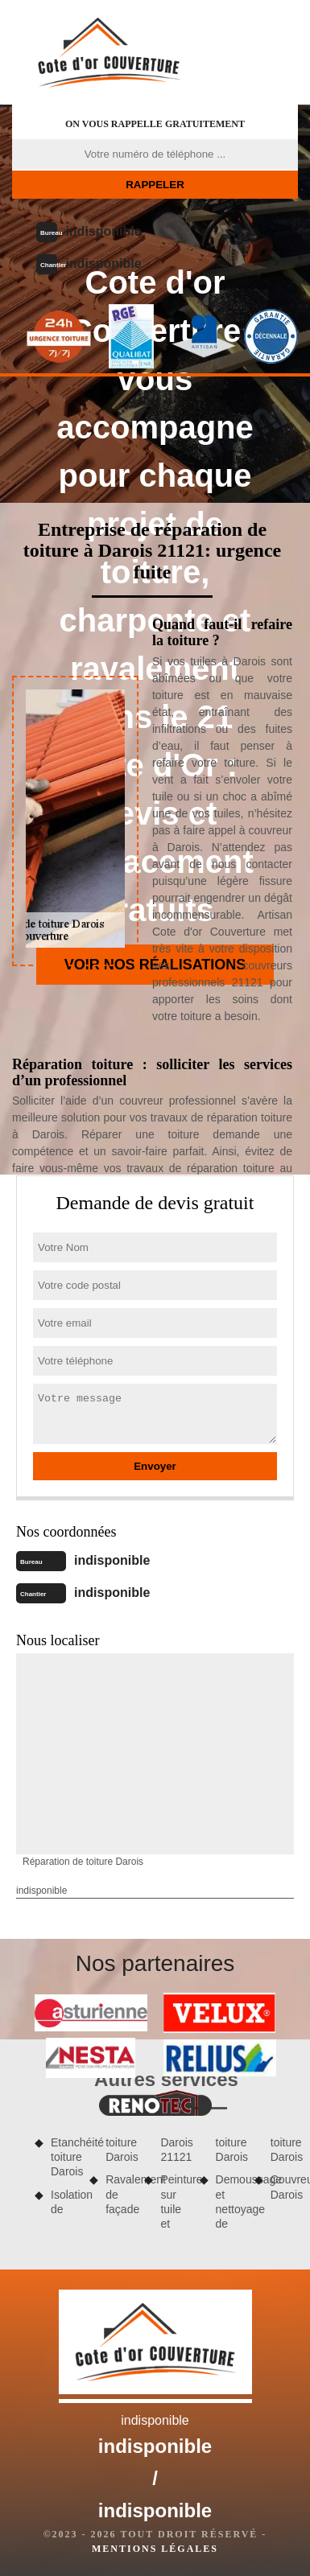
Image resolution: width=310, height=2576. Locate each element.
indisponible (103, 231)
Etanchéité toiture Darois (64, 2157)
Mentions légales (155, 2548)
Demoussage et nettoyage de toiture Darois (257, 2183)
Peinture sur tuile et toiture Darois (201, 2183)
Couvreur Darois (284, 2186)
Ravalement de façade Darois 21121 (146, 2176)
